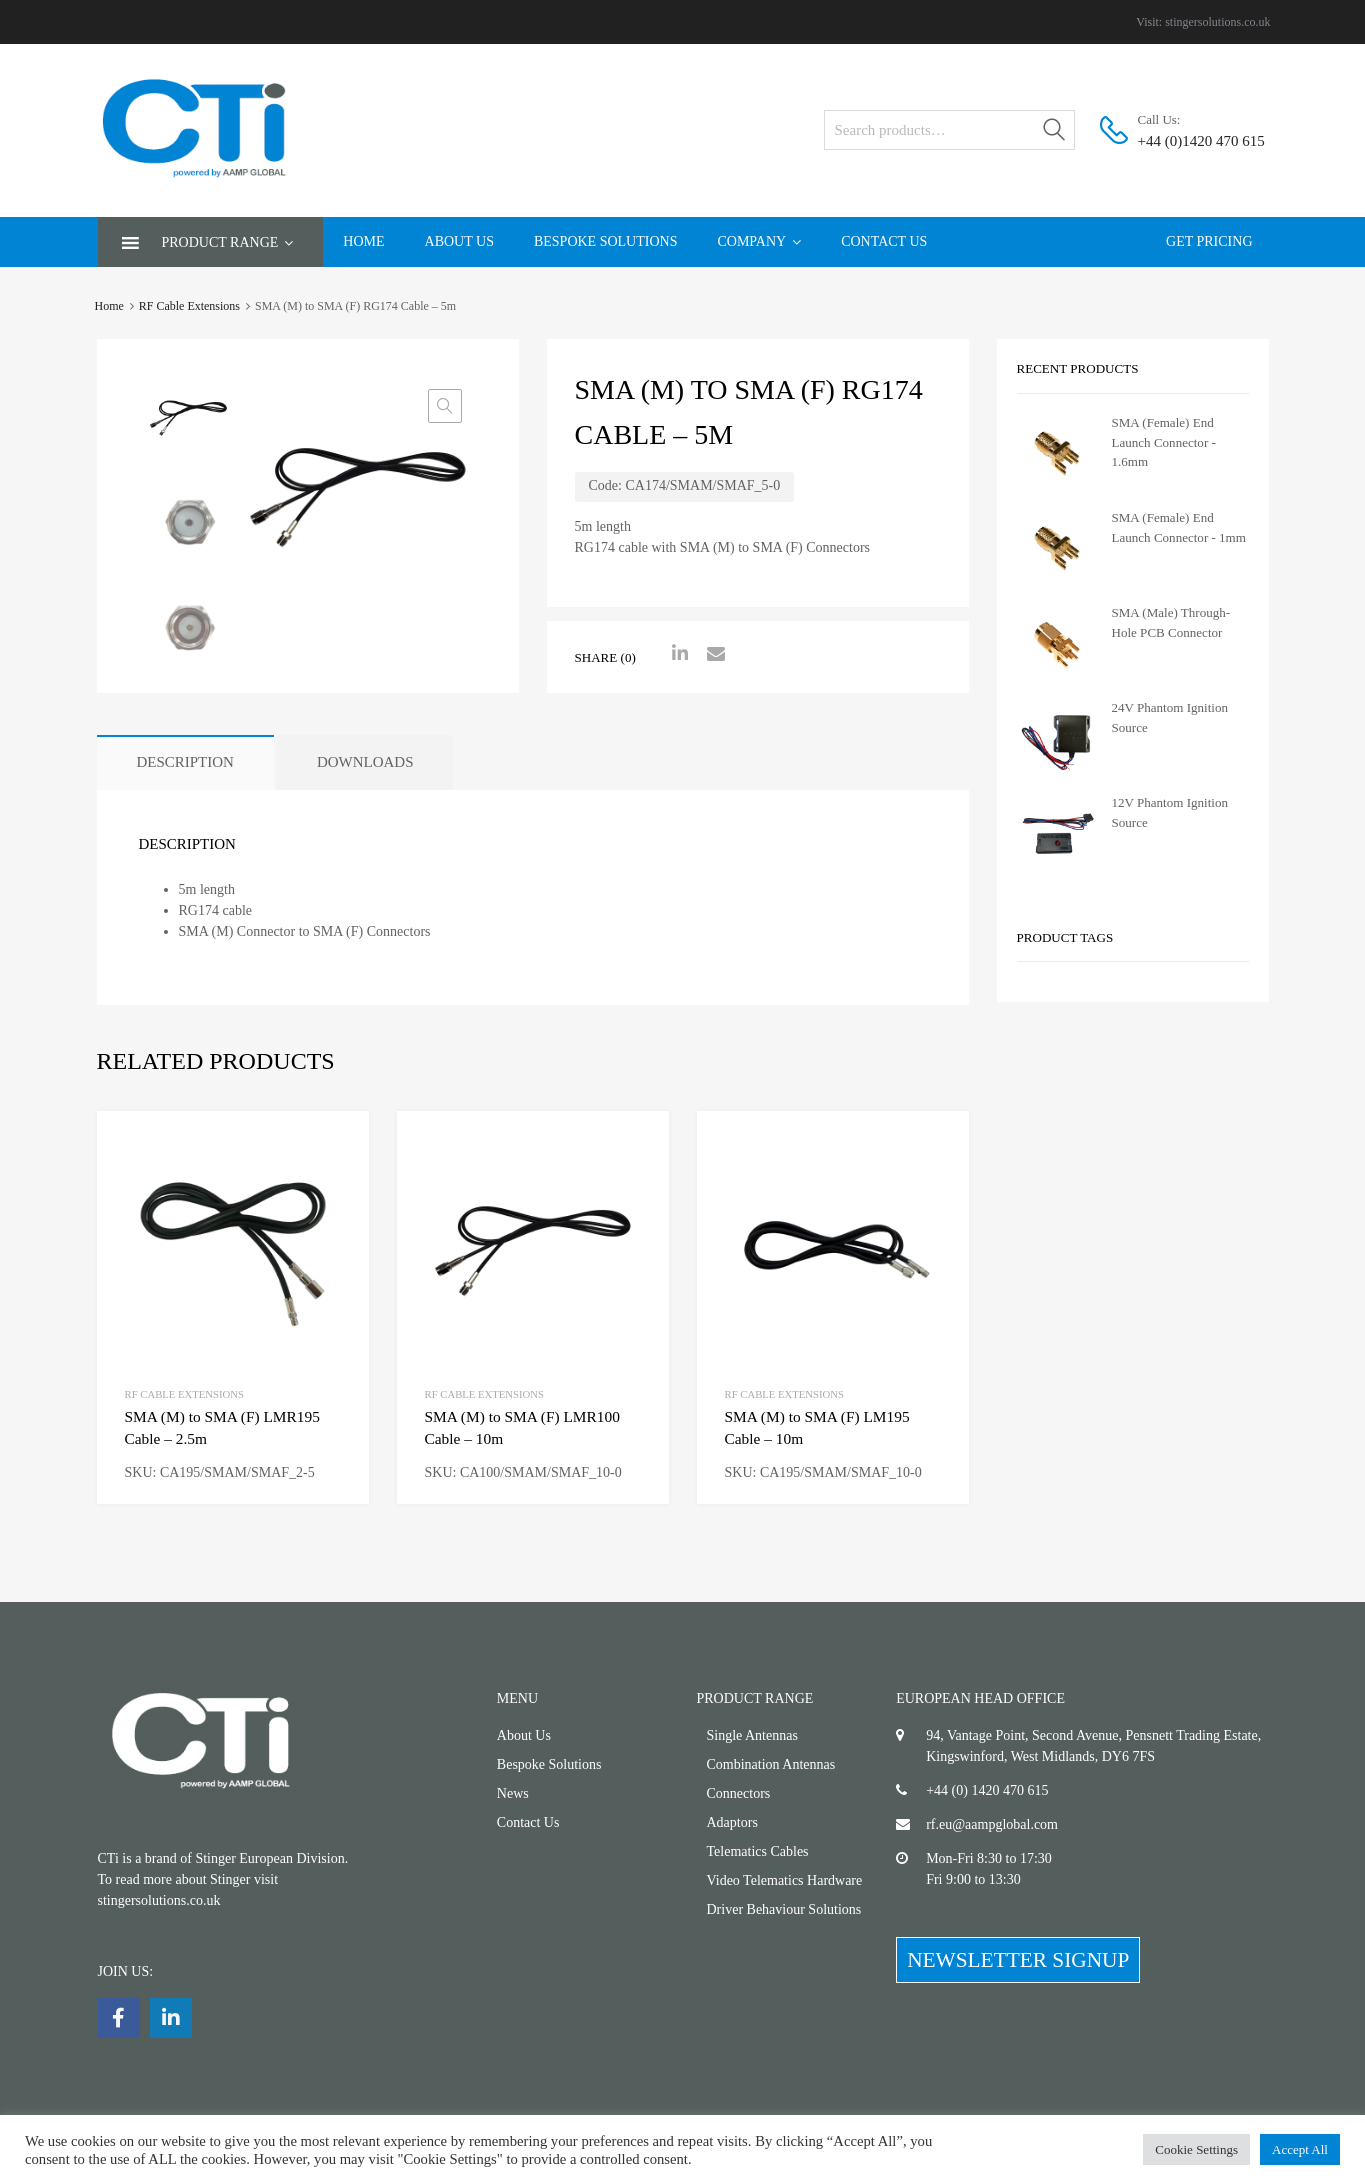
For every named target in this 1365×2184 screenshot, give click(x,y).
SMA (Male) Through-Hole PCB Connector (1171, 622)
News (513, 1793)
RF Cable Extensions (189, 306)
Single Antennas (752, 1735)
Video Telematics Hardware (785, 1880)
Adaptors (732, 1822)
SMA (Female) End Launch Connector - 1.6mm (1164, 442)
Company (759, 241)
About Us (459, 241)
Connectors (739, 1793)
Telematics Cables (758, 1851)
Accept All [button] (1300, 2149)
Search (1055, 133)
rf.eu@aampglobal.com (992, 1824)
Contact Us (884, 241)
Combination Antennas (771, 1764)
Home (363, 241)
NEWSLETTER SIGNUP (1018, 1960)
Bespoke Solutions (606, 241)
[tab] (185, 762)
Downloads (365, 762)
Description (185, 762)
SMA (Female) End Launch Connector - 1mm (1179, 527)
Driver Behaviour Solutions (784, 1909)
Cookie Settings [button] (1196, 2149)
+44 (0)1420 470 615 (1187, 141)
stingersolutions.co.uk (1217, 22)
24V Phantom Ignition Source (1170, 717)
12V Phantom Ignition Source (1170, 812)
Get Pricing (1209, 241)
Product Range (228, 242)
